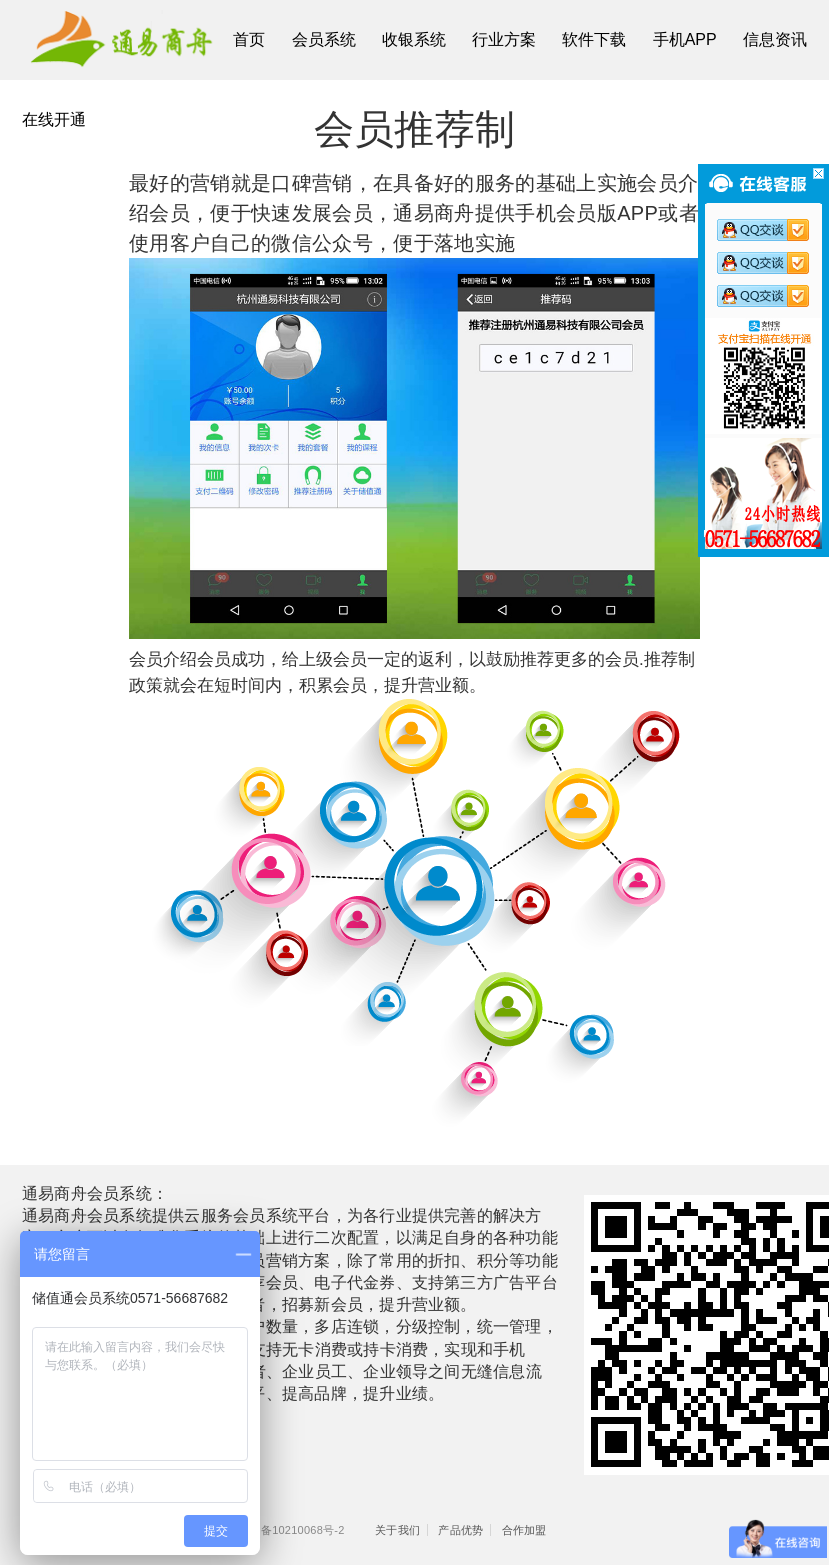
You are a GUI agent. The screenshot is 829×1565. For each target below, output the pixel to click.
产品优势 (460, 1530)
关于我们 (397, 1530)
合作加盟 (524, 1530)
